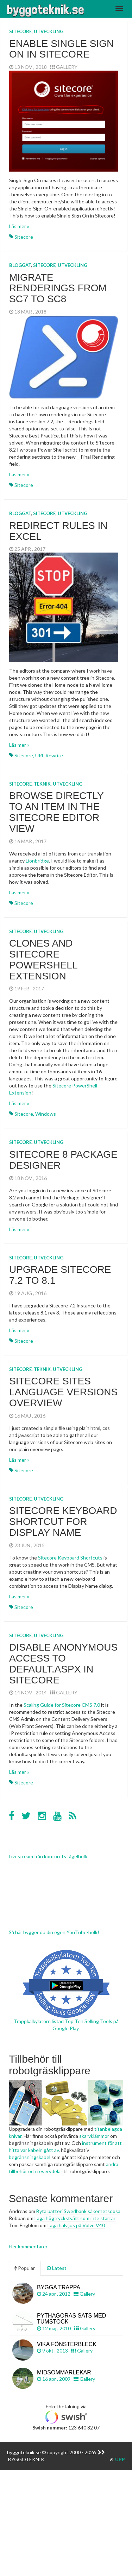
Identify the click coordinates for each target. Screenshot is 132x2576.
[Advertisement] (66, 2508)
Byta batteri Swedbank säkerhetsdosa (78, 2211)
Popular (24, 2268)
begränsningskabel (29, 2157)
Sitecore (20, 31)
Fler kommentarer (28, 2246)
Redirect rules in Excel (58, 531)
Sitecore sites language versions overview (63, 1392)
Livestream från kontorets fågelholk (48, 1856)
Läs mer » (19, 226)
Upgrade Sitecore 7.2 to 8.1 (60, 1275)
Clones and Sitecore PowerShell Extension (43, 959)
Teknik (42, 784)
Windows (45, 1114)
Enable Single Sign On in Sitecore (61, 49)
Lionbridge (37, 861)
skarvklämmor (94, 2136)
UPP (117, 2459)
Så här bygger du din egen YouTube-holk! (54, 1932)
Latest (57, 2268)
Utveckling (48, 31)
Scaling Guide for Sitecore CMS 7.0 (62, 1705)
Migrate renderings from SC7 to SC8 (58, 288)
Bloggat (20, 265)
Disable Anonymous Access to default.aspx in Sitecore (63, 1663)
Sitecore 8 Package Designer (63, 1160)
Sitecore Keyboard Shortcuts (70, 1558)
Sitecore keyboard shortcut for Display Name (63, 1521)
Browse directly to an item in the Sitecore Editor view (56, 812)
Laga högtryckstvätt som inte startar (74, 2218)
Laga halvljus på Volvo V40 (76, 2225)
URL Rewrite (49, 755)
